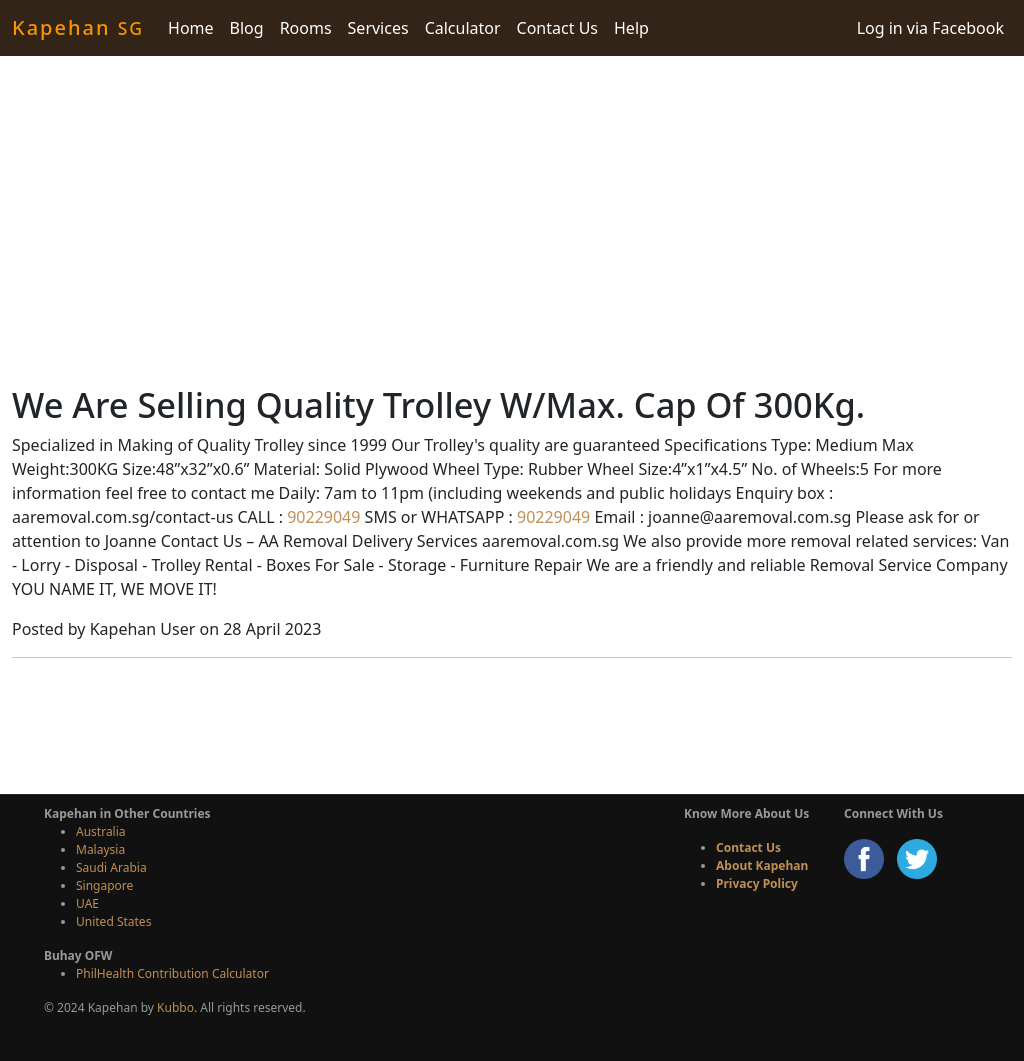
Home (191, 28)
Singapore (104, 885)
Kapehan (78, 27)
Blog (247, 28)
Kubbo (175, 1007)
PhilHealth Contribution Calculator (172, 973)
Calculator (463, 28)
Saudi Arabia (111, 867)
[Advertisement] (512, 220)
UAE (87, 903)
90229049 (321, 517)
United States (113, 921)
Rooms (306, 28)
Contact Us (557, 28)
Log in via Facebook (930, 28)
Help (631, 28)
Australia (101, 831)
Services (378, 28)
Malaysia (100, 849)
